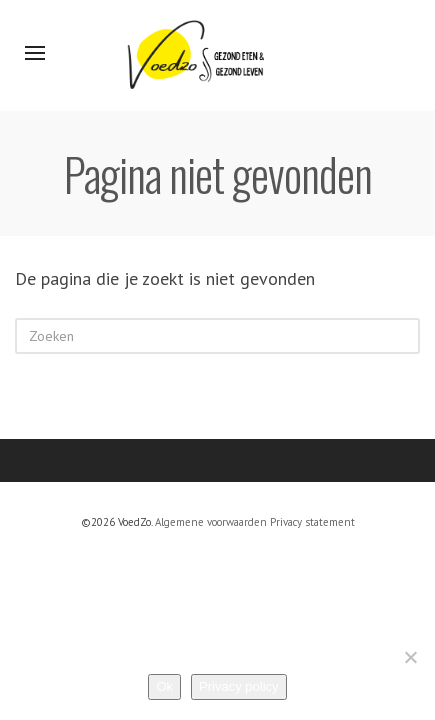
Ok (164, 686)
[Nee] (410, 657)
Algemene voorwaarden (211, 522)
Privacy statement (312, 522)
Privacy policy (238, 686)
